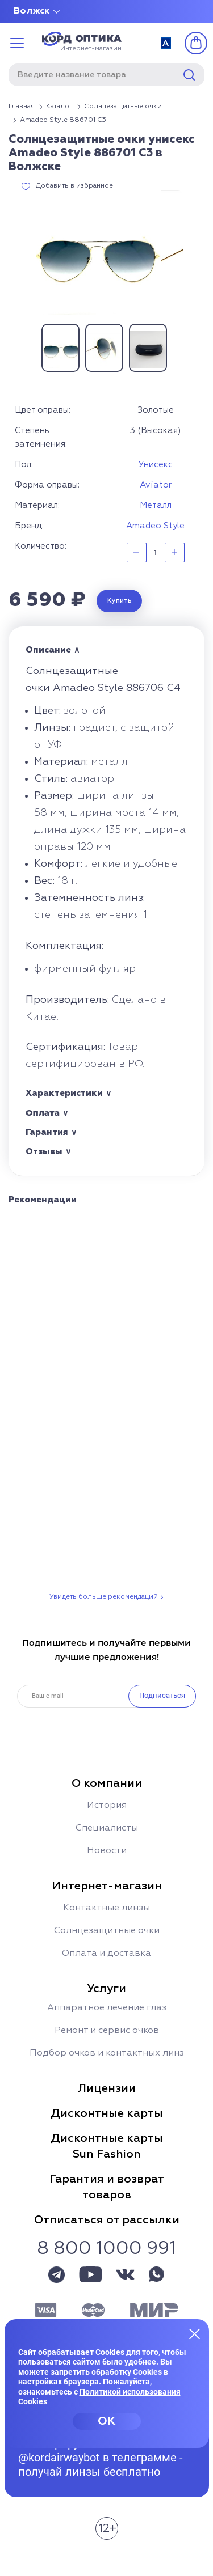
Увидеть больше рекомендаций (103, 1597)
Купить (119, 601)
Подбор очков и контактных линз (107, 2053)
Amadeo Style (155, 526)
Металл (156, 505)
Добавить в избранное (74, 186)
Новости (107, 1850)
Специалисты (107, 1828)
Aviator (156, 485)
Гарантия (47, 1132)
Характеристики (64, 1093)
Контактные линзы (106, 1908)
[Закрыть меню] (194, 2333)
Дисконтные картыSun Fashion (107, 2146)
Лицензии (107, 2088)
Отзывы (44, 1151)
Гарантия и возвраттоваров (106, 2187)
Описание (48, 650)
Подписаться (162, 1695)
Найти (189, 74)
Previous (30, 347)
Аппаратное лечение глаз (106, 2007)
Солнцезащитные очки (107, 1930)
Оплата (43, 1112)
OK (106, 2421)
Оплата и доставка (106, 1953)
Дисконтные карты (107, 2113)
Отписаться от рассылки (106, 2220)
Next (183, 347)
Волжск (31, 11)
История (107, 1805)
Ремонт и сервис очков (107, 2030)
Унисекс (156, 464)
